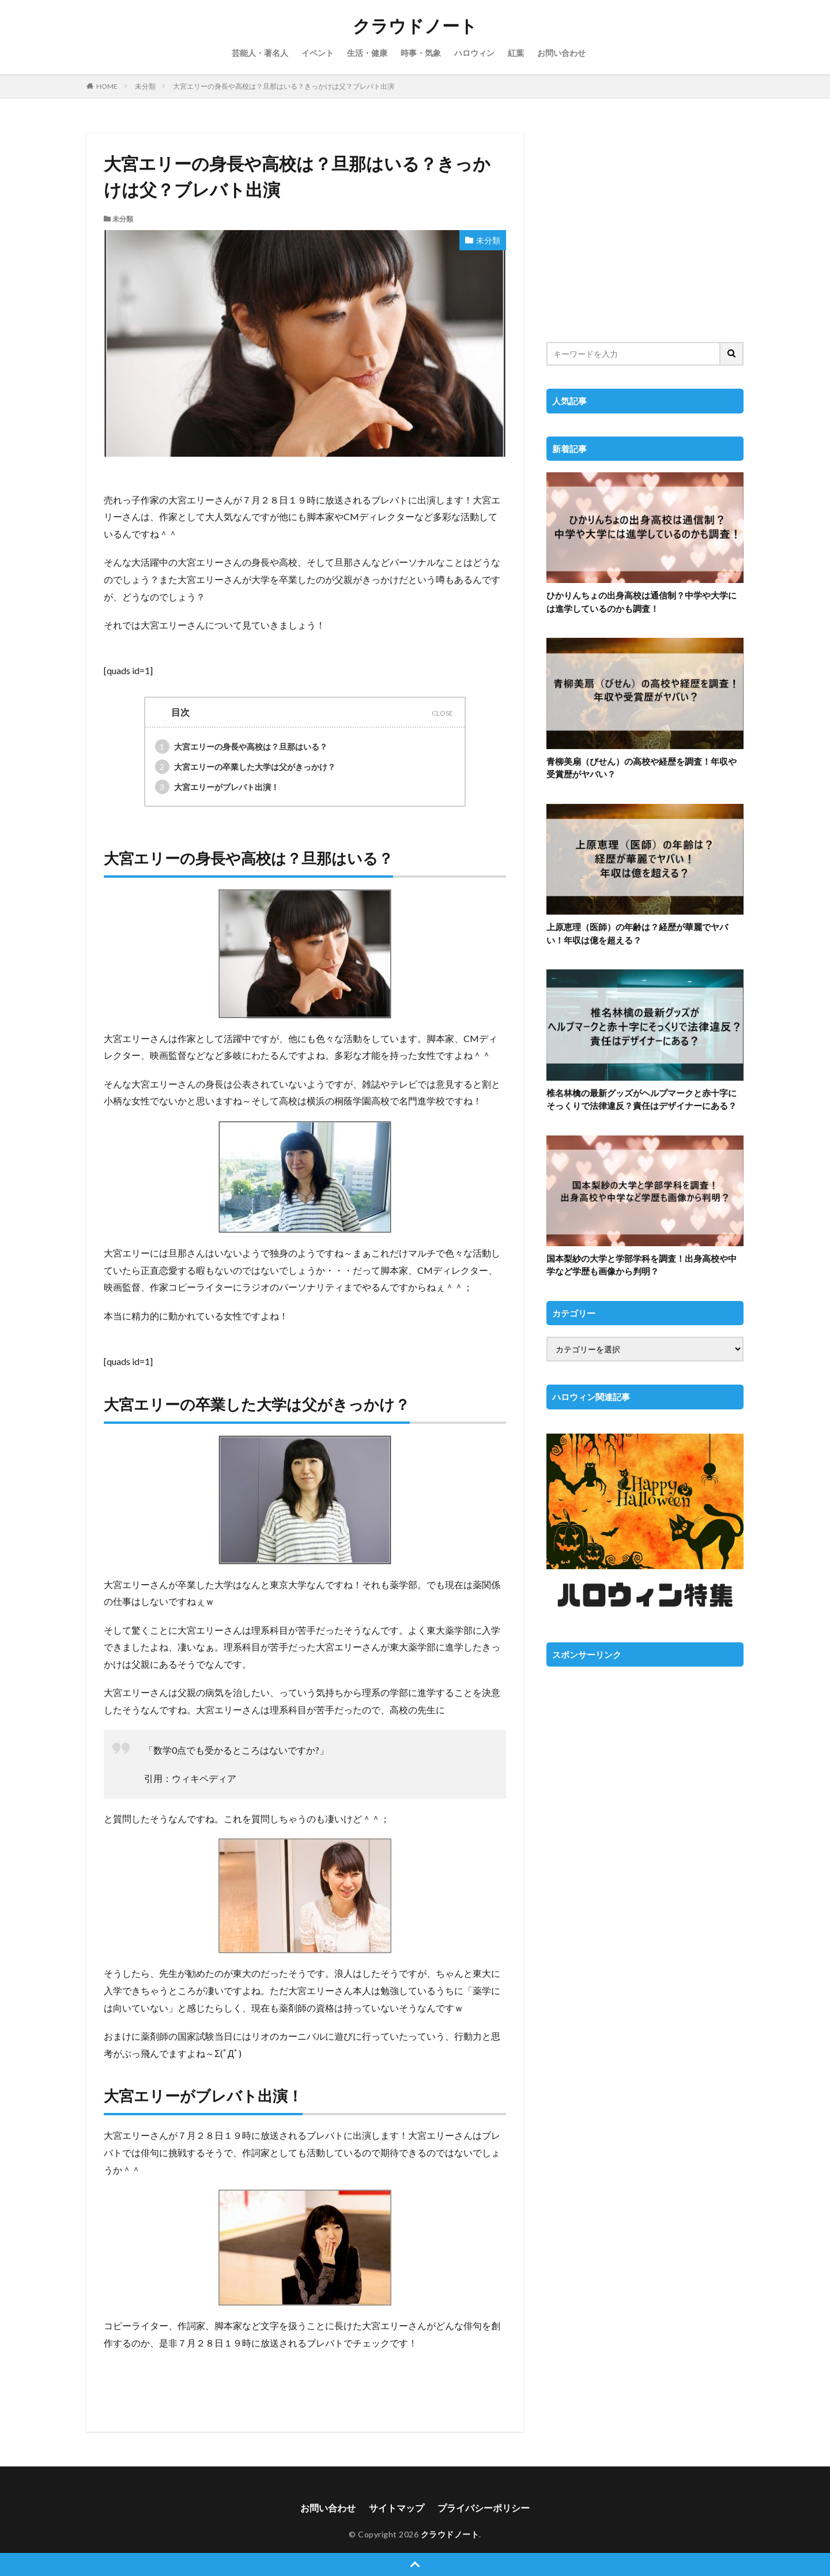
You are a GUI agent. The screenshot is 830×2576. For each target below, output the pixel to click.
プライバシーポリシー (483, 2507)
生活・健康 (367, 53)
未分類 (145, 86)
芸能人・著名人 (260, 53)
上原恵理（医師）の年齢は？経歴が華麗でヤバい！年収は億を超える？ (637, 933)
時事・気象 (421, 53)
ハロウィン (474, 53)
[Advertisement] (645, 230)
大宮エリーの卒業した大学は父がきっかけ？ (245, 766)
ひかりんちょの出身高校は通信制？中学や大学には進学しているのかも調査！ (641, 602)
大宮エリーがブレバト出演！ (217, 787)
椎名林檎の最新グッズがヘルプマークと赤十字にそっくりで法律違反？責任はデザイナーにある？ (641, 1099)
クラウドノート (415, 26)
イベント (317, 53)
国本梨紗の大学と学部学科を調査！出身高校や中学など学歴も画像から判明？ (641, 1265)
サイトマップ (396, 2507)
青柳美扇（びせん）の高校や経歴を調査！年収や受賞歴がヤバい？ (641, 768)
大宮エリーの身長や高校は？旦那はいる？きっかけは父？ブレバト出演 (283, 86)
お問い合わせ (561, 53)
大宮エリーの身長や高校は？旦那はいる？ (241, 746)
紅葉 (516, 53)
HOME (107, 86)
